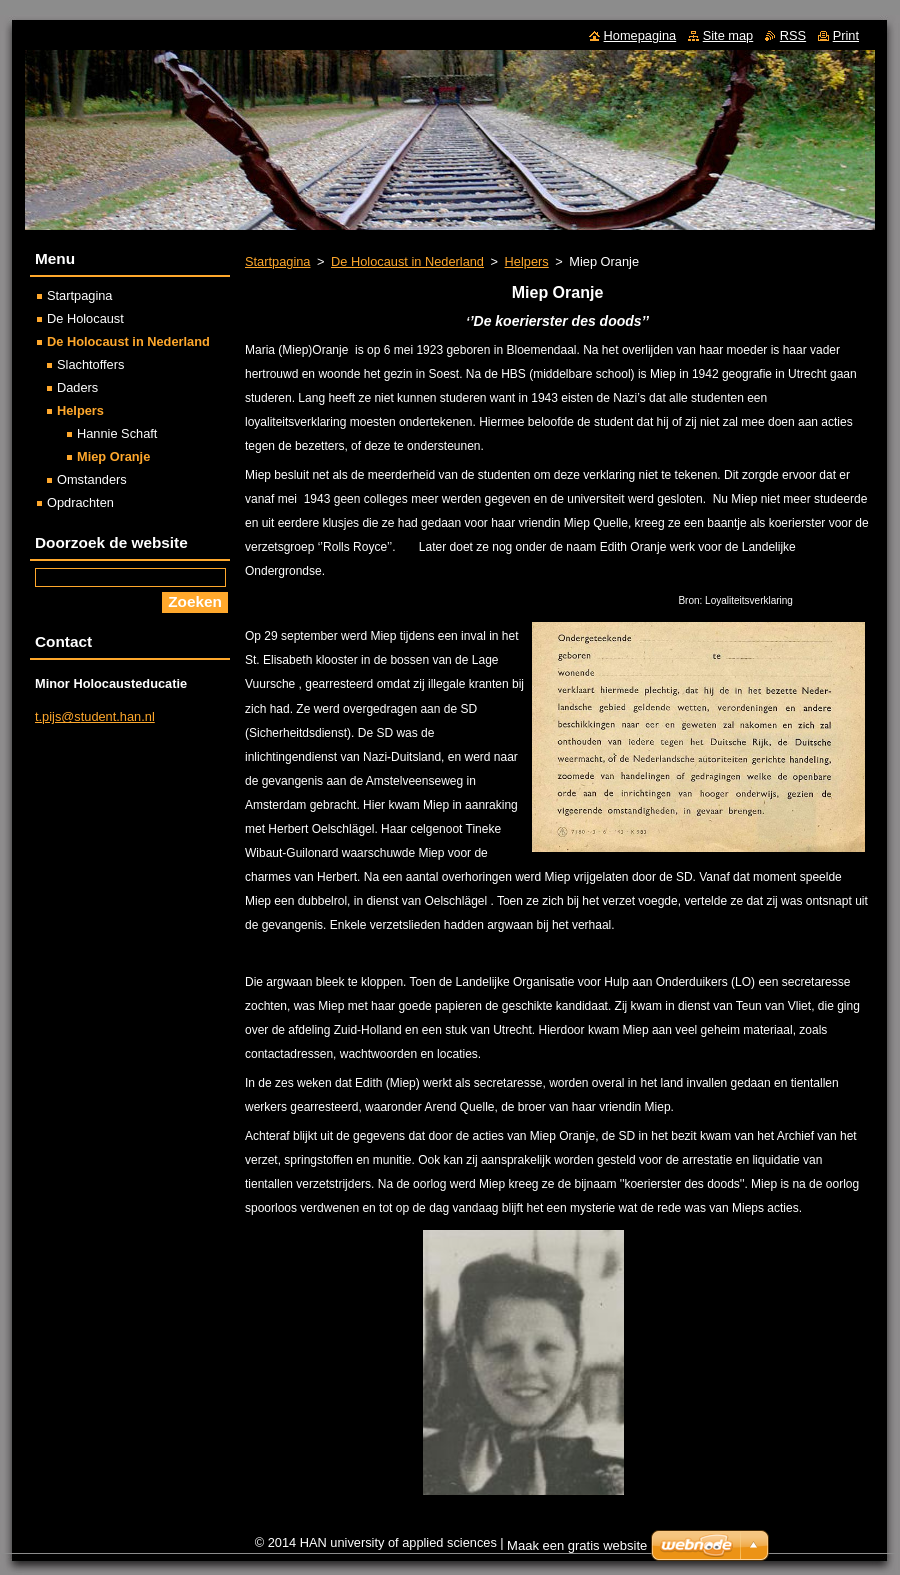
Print (846, 35)
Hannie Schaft (117, 433)
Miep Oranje (113, 456)
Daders (77, 387)
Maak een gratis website (577, 1545)
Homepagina (640, 35)
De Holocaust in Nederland (407, 261)
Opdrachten (80, 502)
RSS (793, 35)
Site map (728, 35)
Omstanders (92, 479)
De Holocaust (85, 318)
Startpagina (277, 261)
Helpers (527, 261)
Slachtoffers (90, 364)
